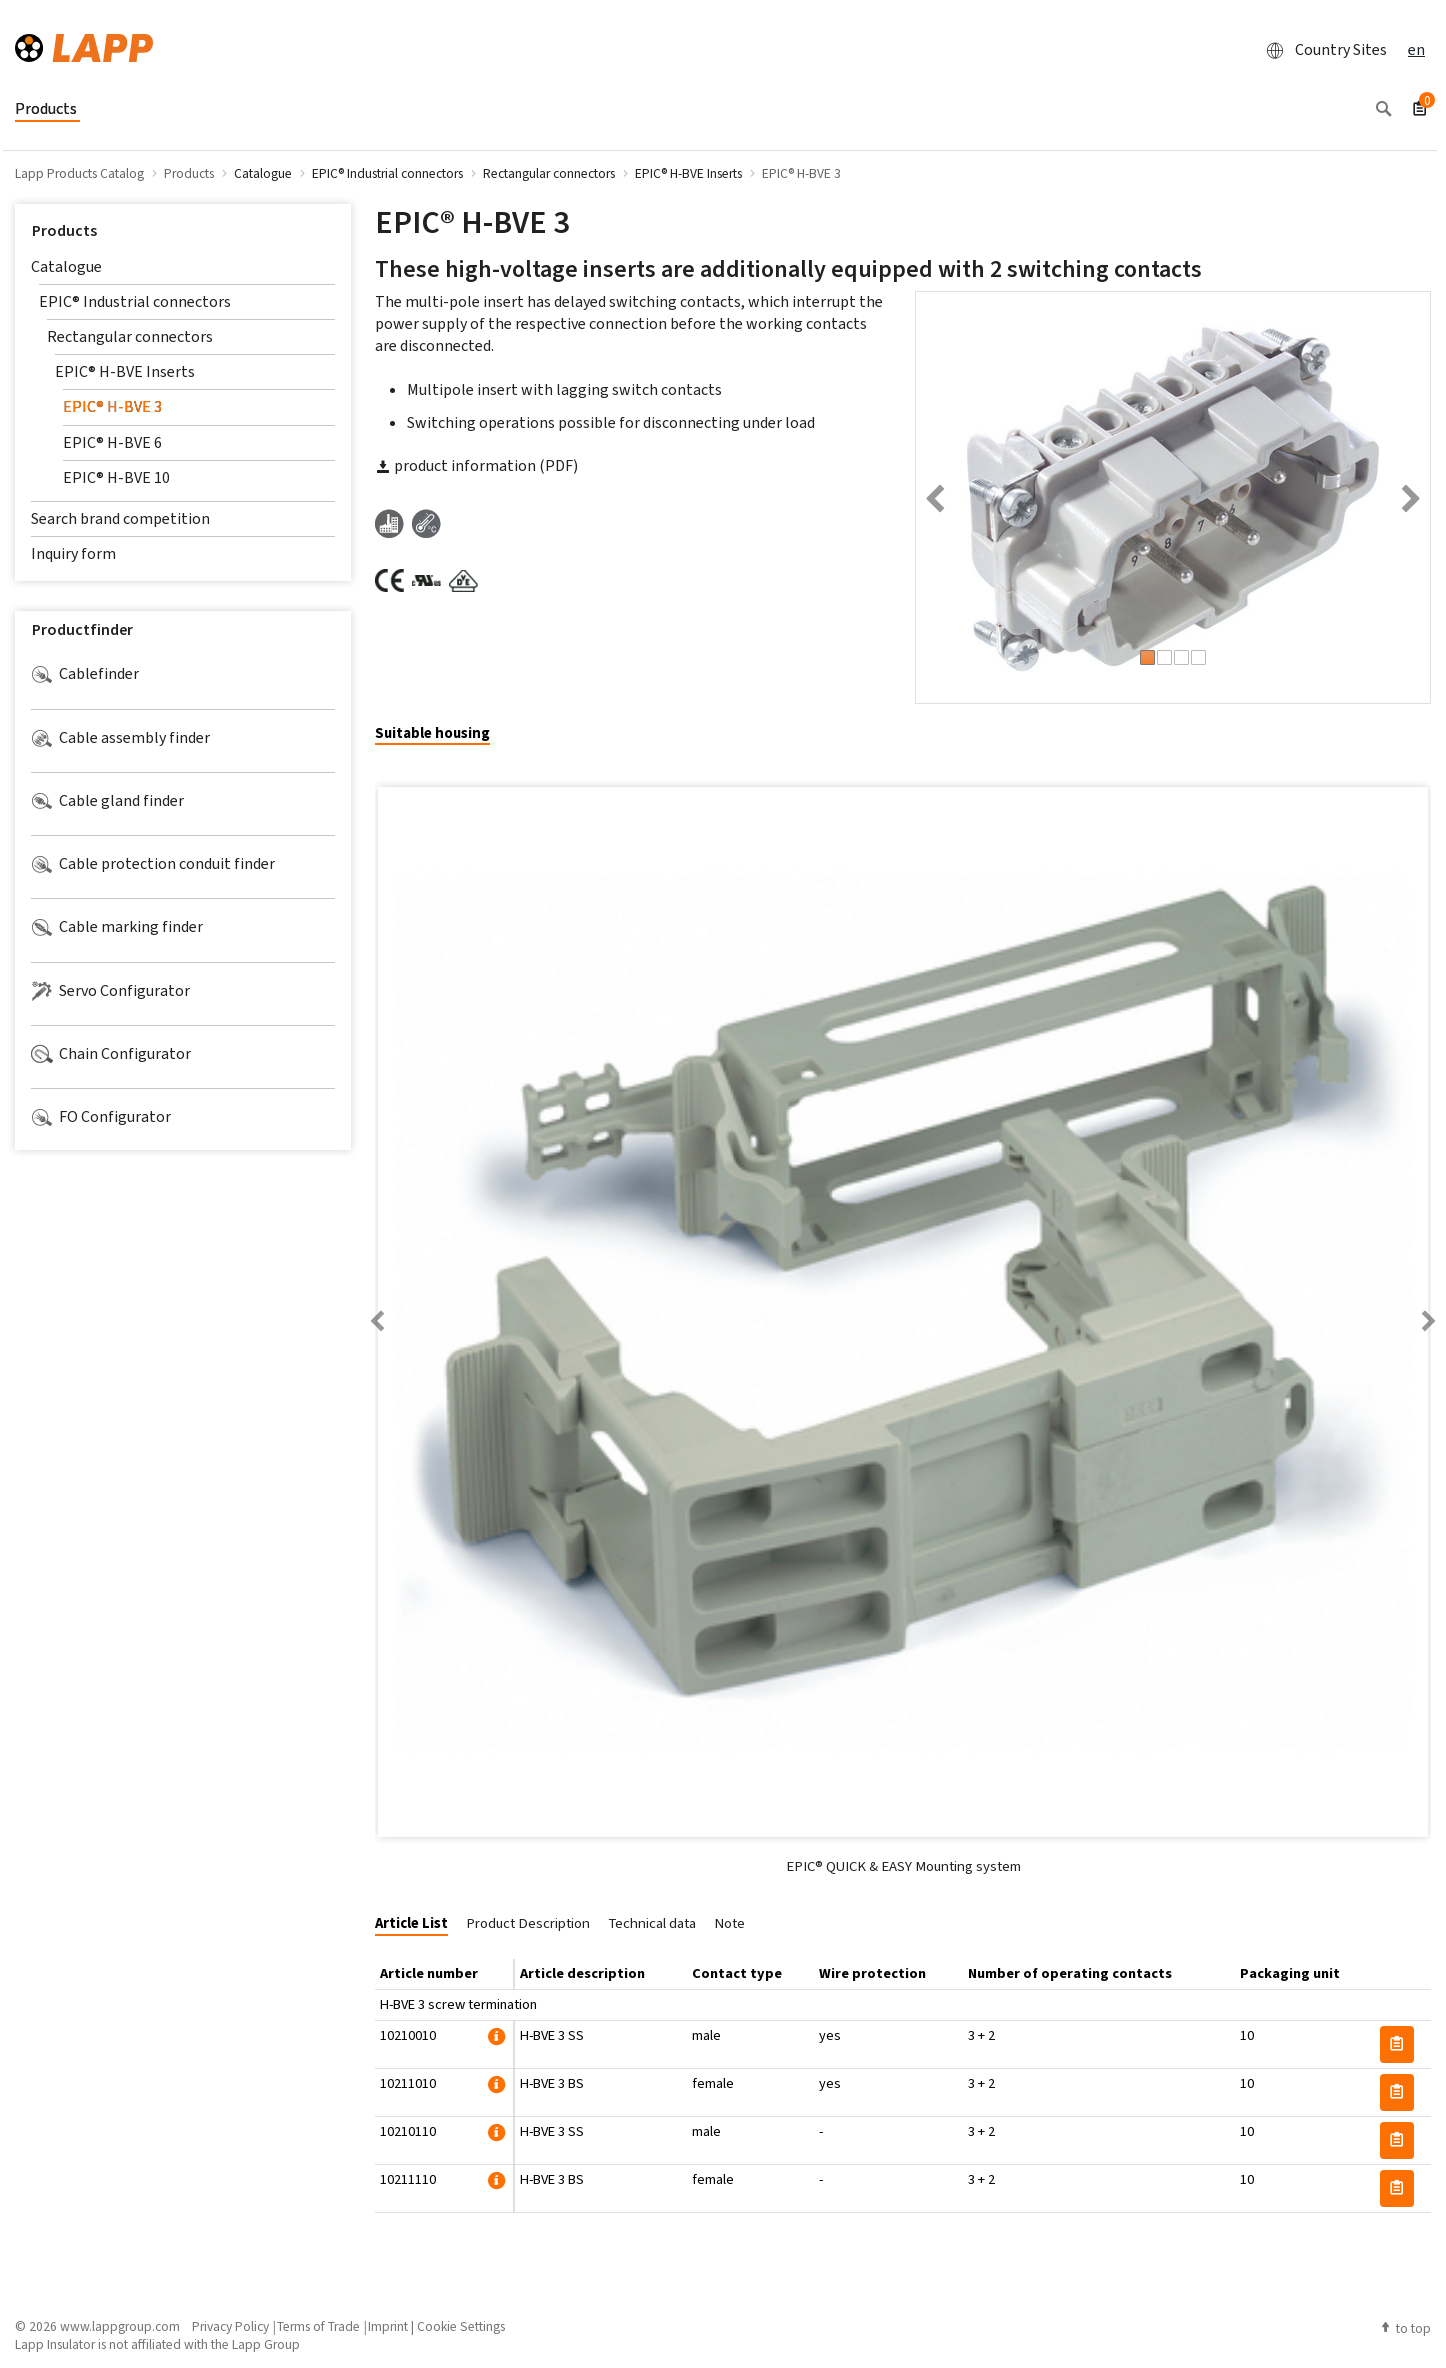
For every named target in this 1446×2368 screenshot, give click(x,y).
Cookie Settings (461, 2326)
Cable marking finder (117, 927)
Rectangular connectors (130, 336)
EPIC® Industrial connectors (135, 301)
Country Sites (1321, 50)
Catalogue (66, 266)
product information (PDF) (476, 465)
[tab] (440, 734)
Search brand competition (120, 518)
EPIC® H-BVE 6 (112, 442)
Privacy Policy (230, 2326)
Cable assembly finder (120, 738)
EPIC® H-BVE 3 (112, 406)
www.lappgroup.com (120, 2326)
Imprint (388, 2326)
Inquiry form (73, 553)
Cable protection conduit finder (153, 864)
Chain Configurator (111, 1054)
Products (64, 230)
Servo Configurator (110, 991)
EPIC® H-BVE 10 (116, 477)
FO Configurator (101, 1117)
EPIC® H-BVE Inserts (125, 371)
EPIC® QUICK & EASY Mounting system (903, 1866)
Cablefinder (85, 674)
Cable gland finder (107, 801)
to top (1405, 2328)
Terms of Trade (318, 2326)
